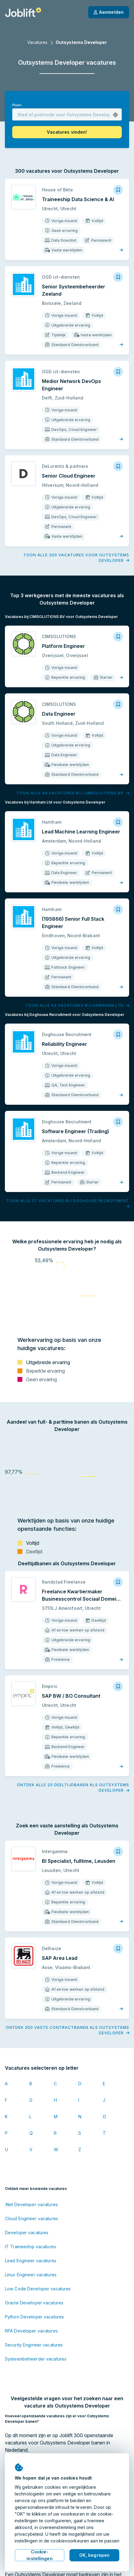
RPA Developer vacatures (31, 2243)
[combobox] (67, 114)
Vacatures (37, 42)
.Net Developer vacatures (31, 2117)
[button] (115, 115)
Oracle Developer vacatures (34, 2215)
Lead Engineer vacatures (30, 2173)
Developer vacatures (26, 2145)
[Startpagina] (23, 12)
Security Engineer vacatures (34, 2257)
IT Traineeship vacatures (30, 2159)
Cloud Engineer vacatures (31, 2131)
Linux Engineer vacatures (31, 2187)
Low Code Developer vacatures (38, 2201)
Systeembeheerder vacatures (35, 2271)
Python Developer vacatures (34, 2229)
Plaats (16, 105)
